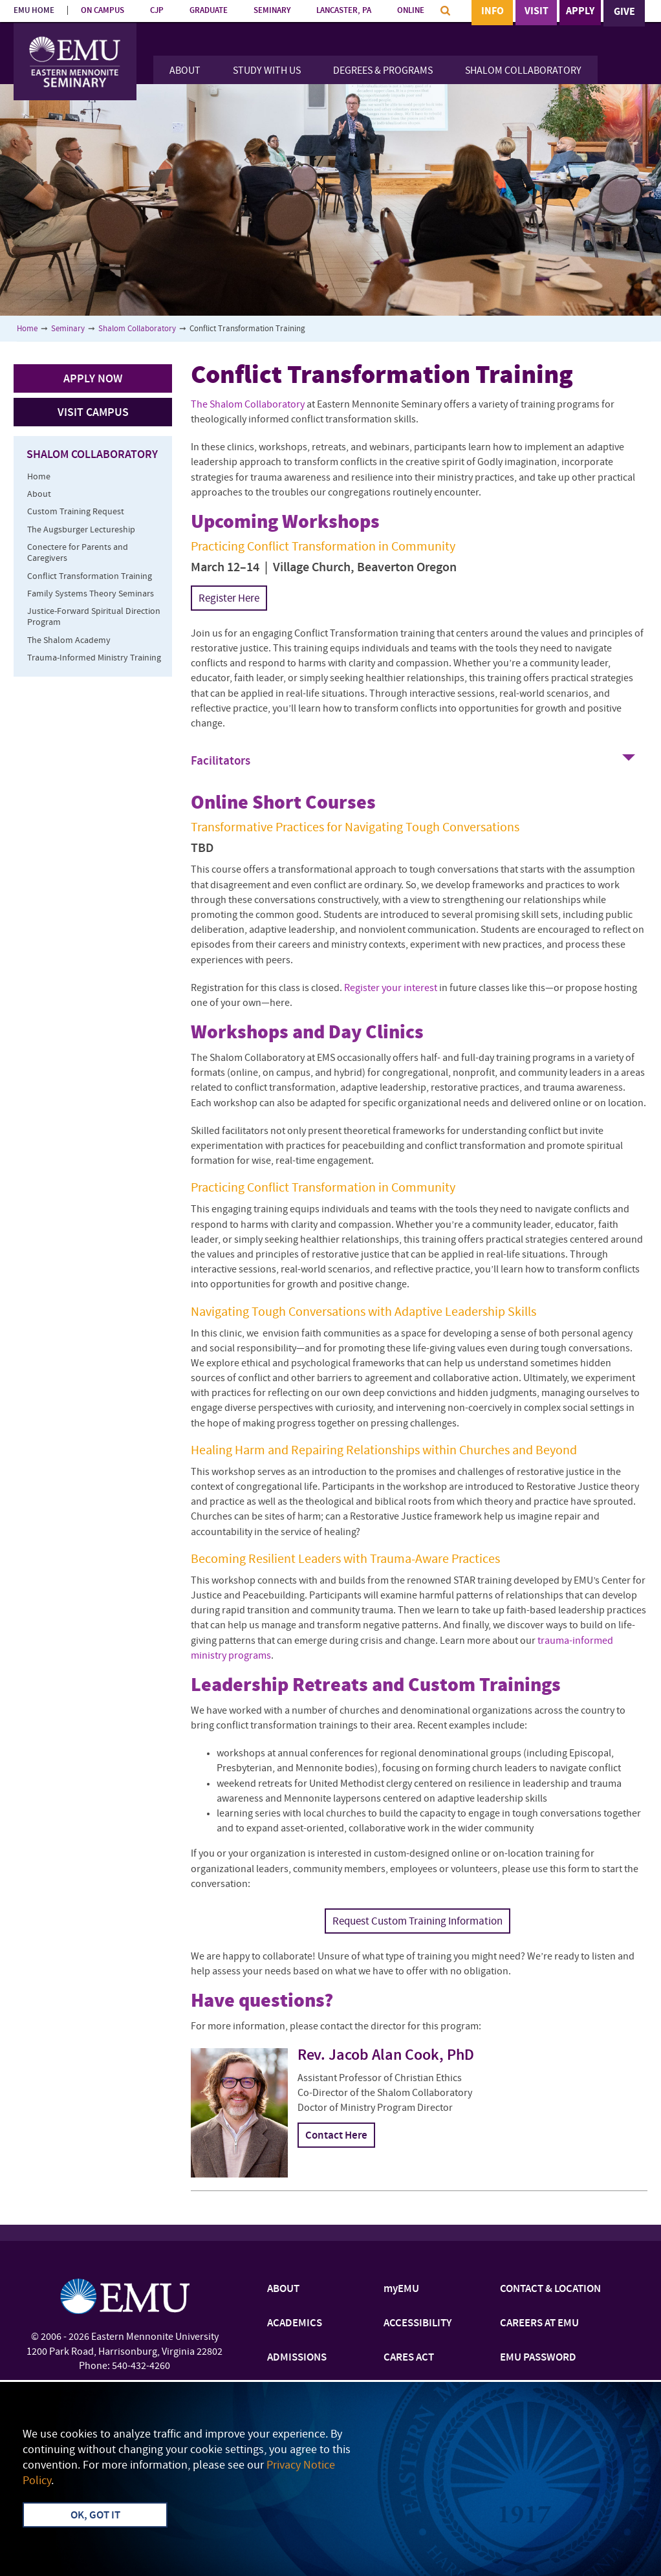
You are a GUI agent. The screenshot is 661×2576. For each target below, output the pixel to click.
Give (624, 12)
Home (27, 329)
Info (492, 12)
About (184, 71)
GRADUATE (209, 10)
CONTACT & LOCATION (550, 2289)
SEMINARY (272, 10)
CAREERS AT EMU (539, 2324)
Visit (536, 12)
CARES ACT (409, 2358)
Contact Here (336, 2136)
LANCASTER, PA (343, 10)
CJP (157, 10)
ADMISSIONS (297, 2358)
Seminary (68, 329)
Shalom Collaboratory (523, 71)
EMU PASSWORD (538, 2358)
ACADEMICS (294, 2324)
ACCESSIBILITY (417, 2324)
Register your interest (390, 988)
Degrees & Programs (383, 71)
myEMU (401, 2289)
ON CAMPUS (102, 10)
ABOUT (283, 2289)
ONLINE (410, 10)
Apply (580, 12)
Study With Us (267, 71)
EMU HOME (34, 10)
